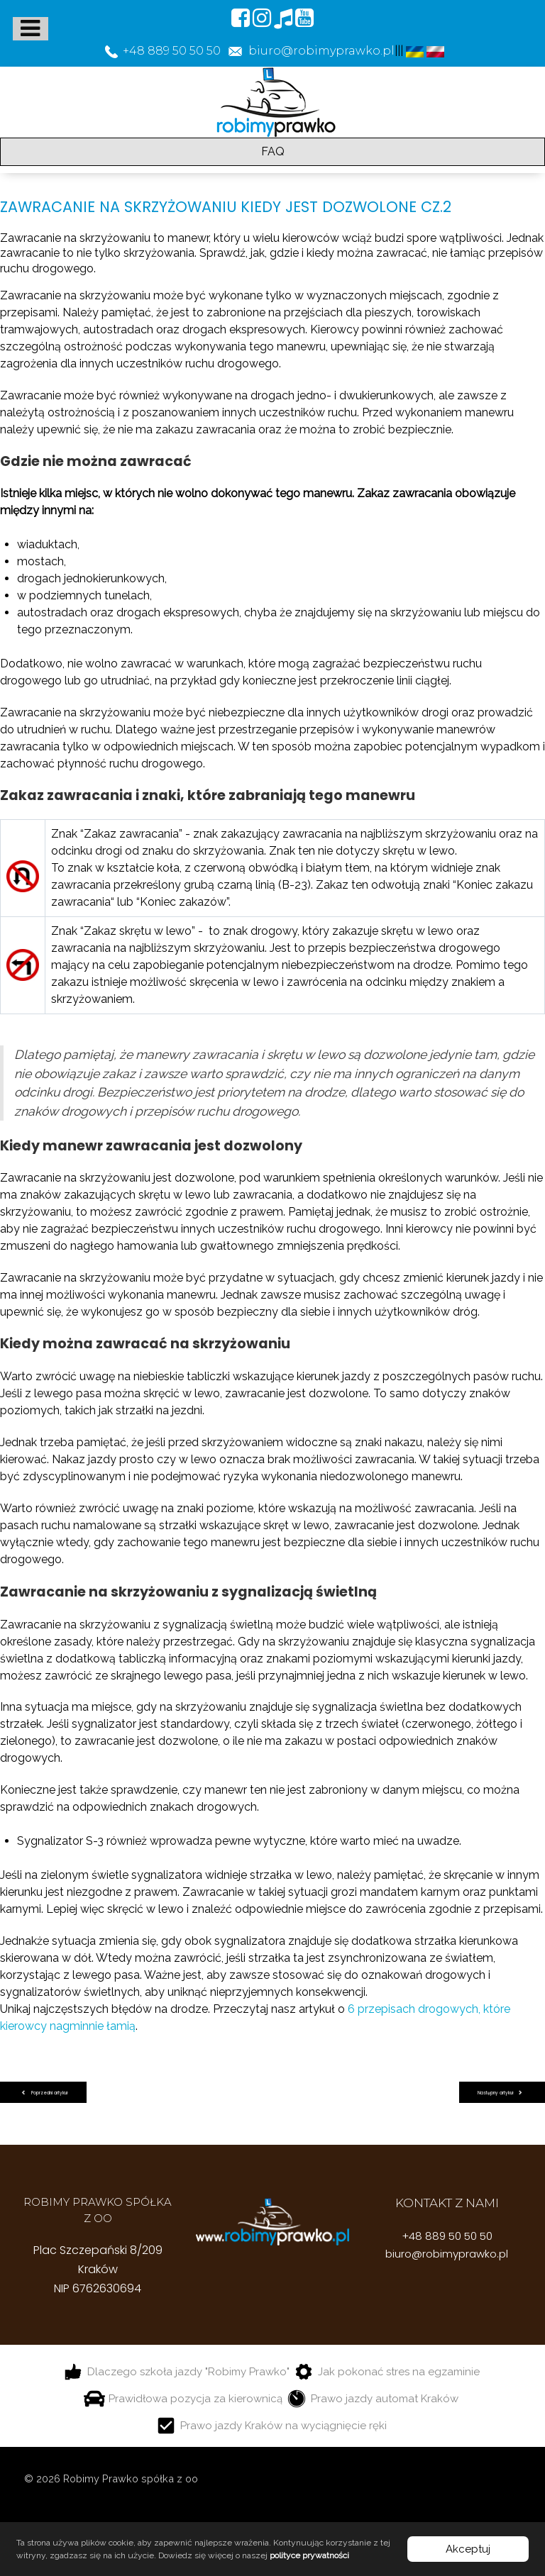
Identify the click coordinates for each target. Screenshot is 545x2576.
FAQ (273, 151)
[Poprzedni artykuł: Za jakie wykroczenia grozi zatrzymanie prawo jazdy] (43, 2093)
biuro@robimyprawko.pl (446, 2253)
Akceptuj (468, 2549)
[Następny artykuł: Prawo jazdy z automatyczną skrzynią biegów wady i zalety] (502, 2093)
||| (400, 50)
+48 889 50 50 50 (447, 2235)
